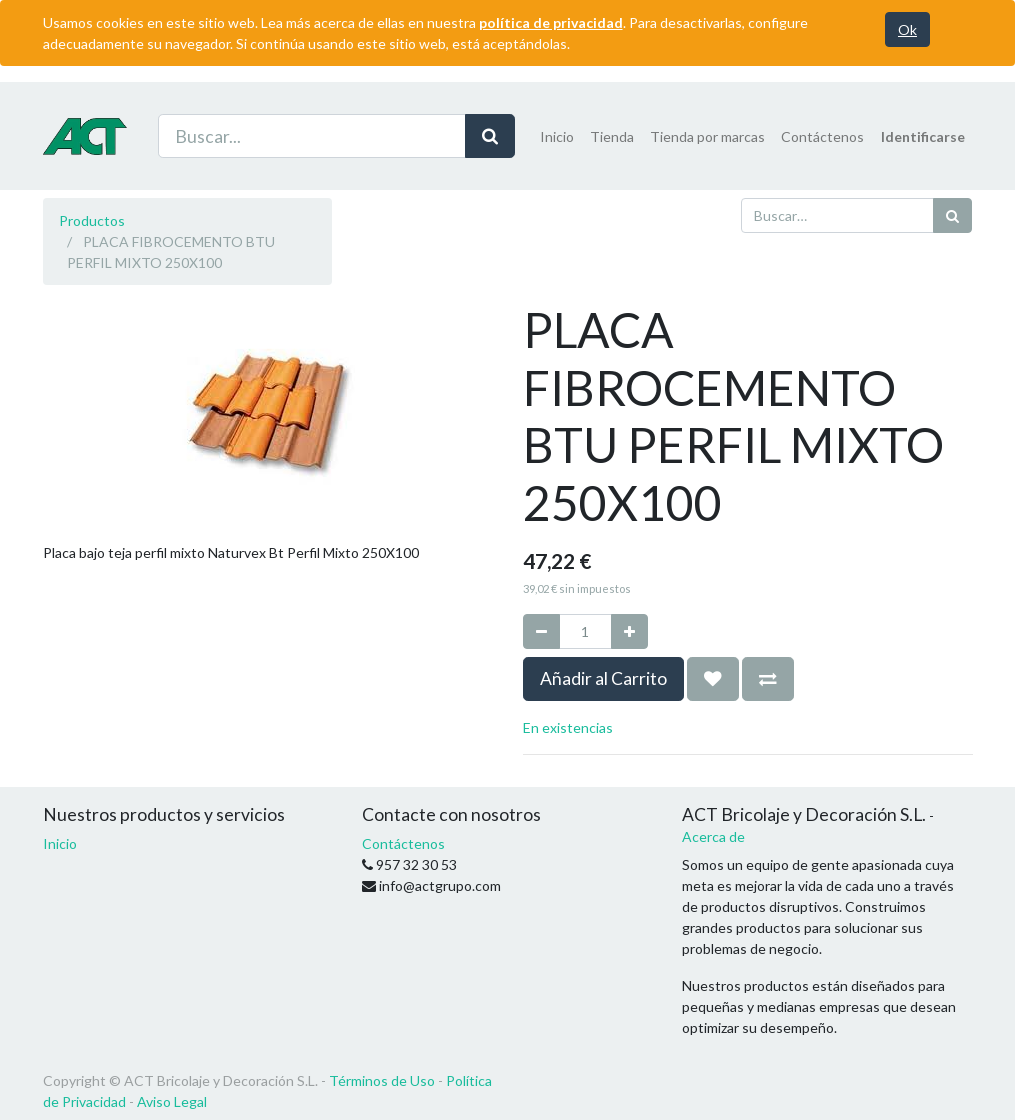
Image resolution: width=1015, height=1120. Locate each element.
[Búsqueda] (952, 215)
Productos (92, 220)
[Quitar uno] (541, 631)
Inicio (60, 843)
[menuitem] (557, 136)
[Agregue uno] (629, 631)
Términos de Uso (382, 1080)
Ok (907, 29)
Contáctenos (403, 843)
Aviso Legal (172, 1101)
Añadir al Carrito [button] (603, 678)
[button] (713, 679)
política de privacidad (551, 22)
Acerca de (713, 836)
